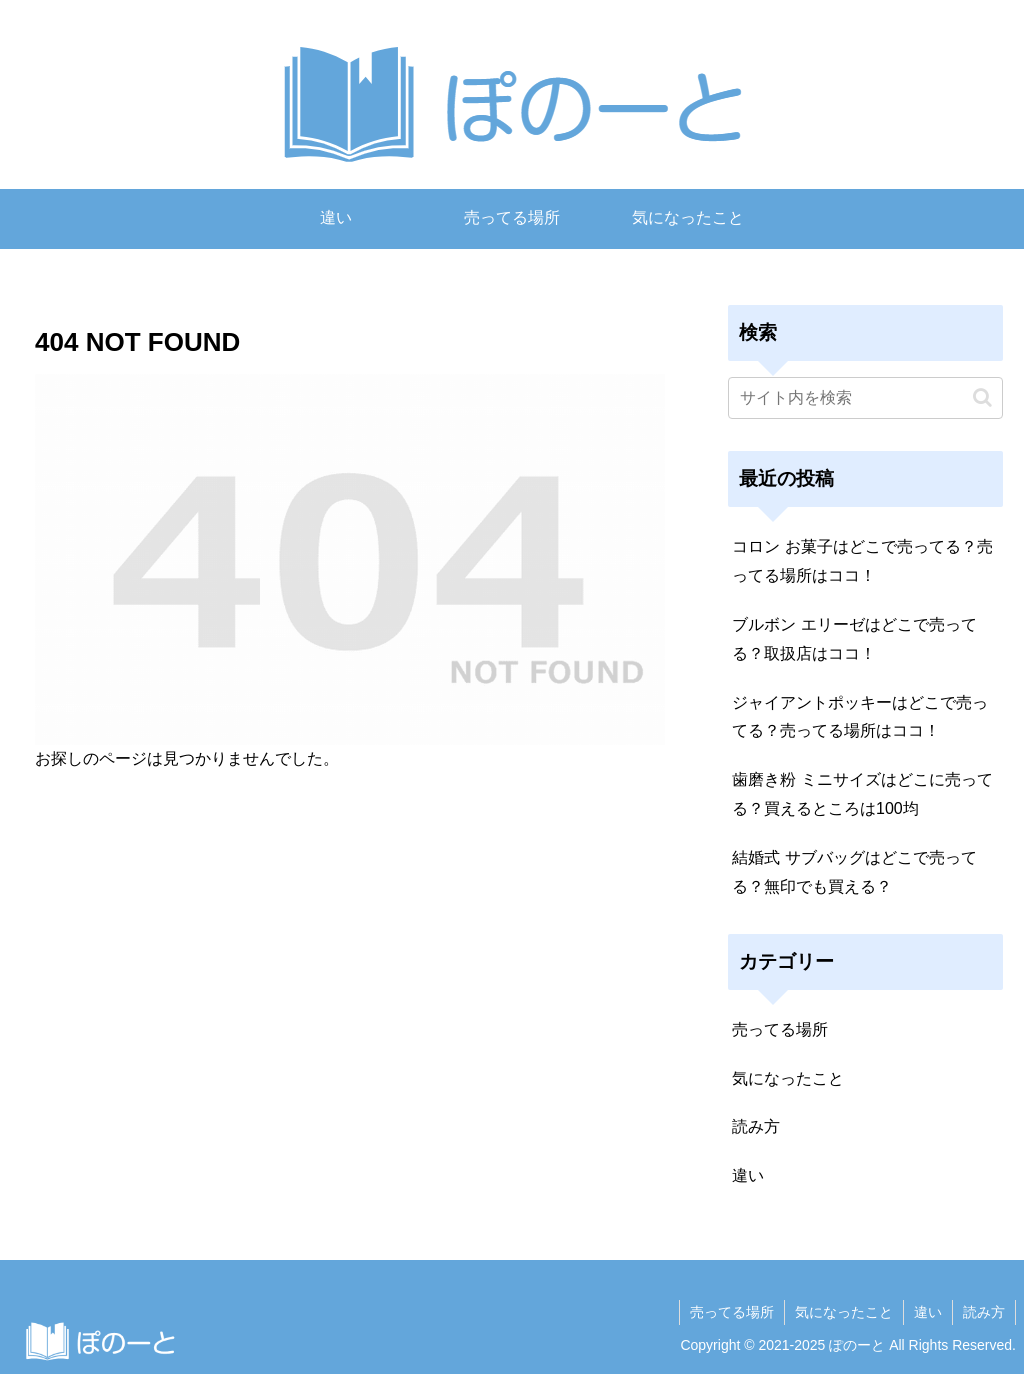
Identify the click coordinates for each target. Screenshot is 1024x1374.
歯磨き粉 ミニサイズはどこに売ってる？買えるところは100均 (862, 794)
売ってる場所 (732, 1312)
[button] (982, 397)
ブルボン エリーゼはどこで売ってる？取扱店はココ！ (854, 639)
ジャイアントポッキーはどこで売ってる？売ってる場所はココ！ (860, 717)
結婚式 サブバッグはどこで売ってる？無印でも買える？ (854, 872)
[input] (865, 398)
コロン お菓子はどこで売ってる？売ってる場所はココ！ (862, 561)
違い (928, 1312)
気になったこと (844, 1312)
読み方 (984, 1312)
